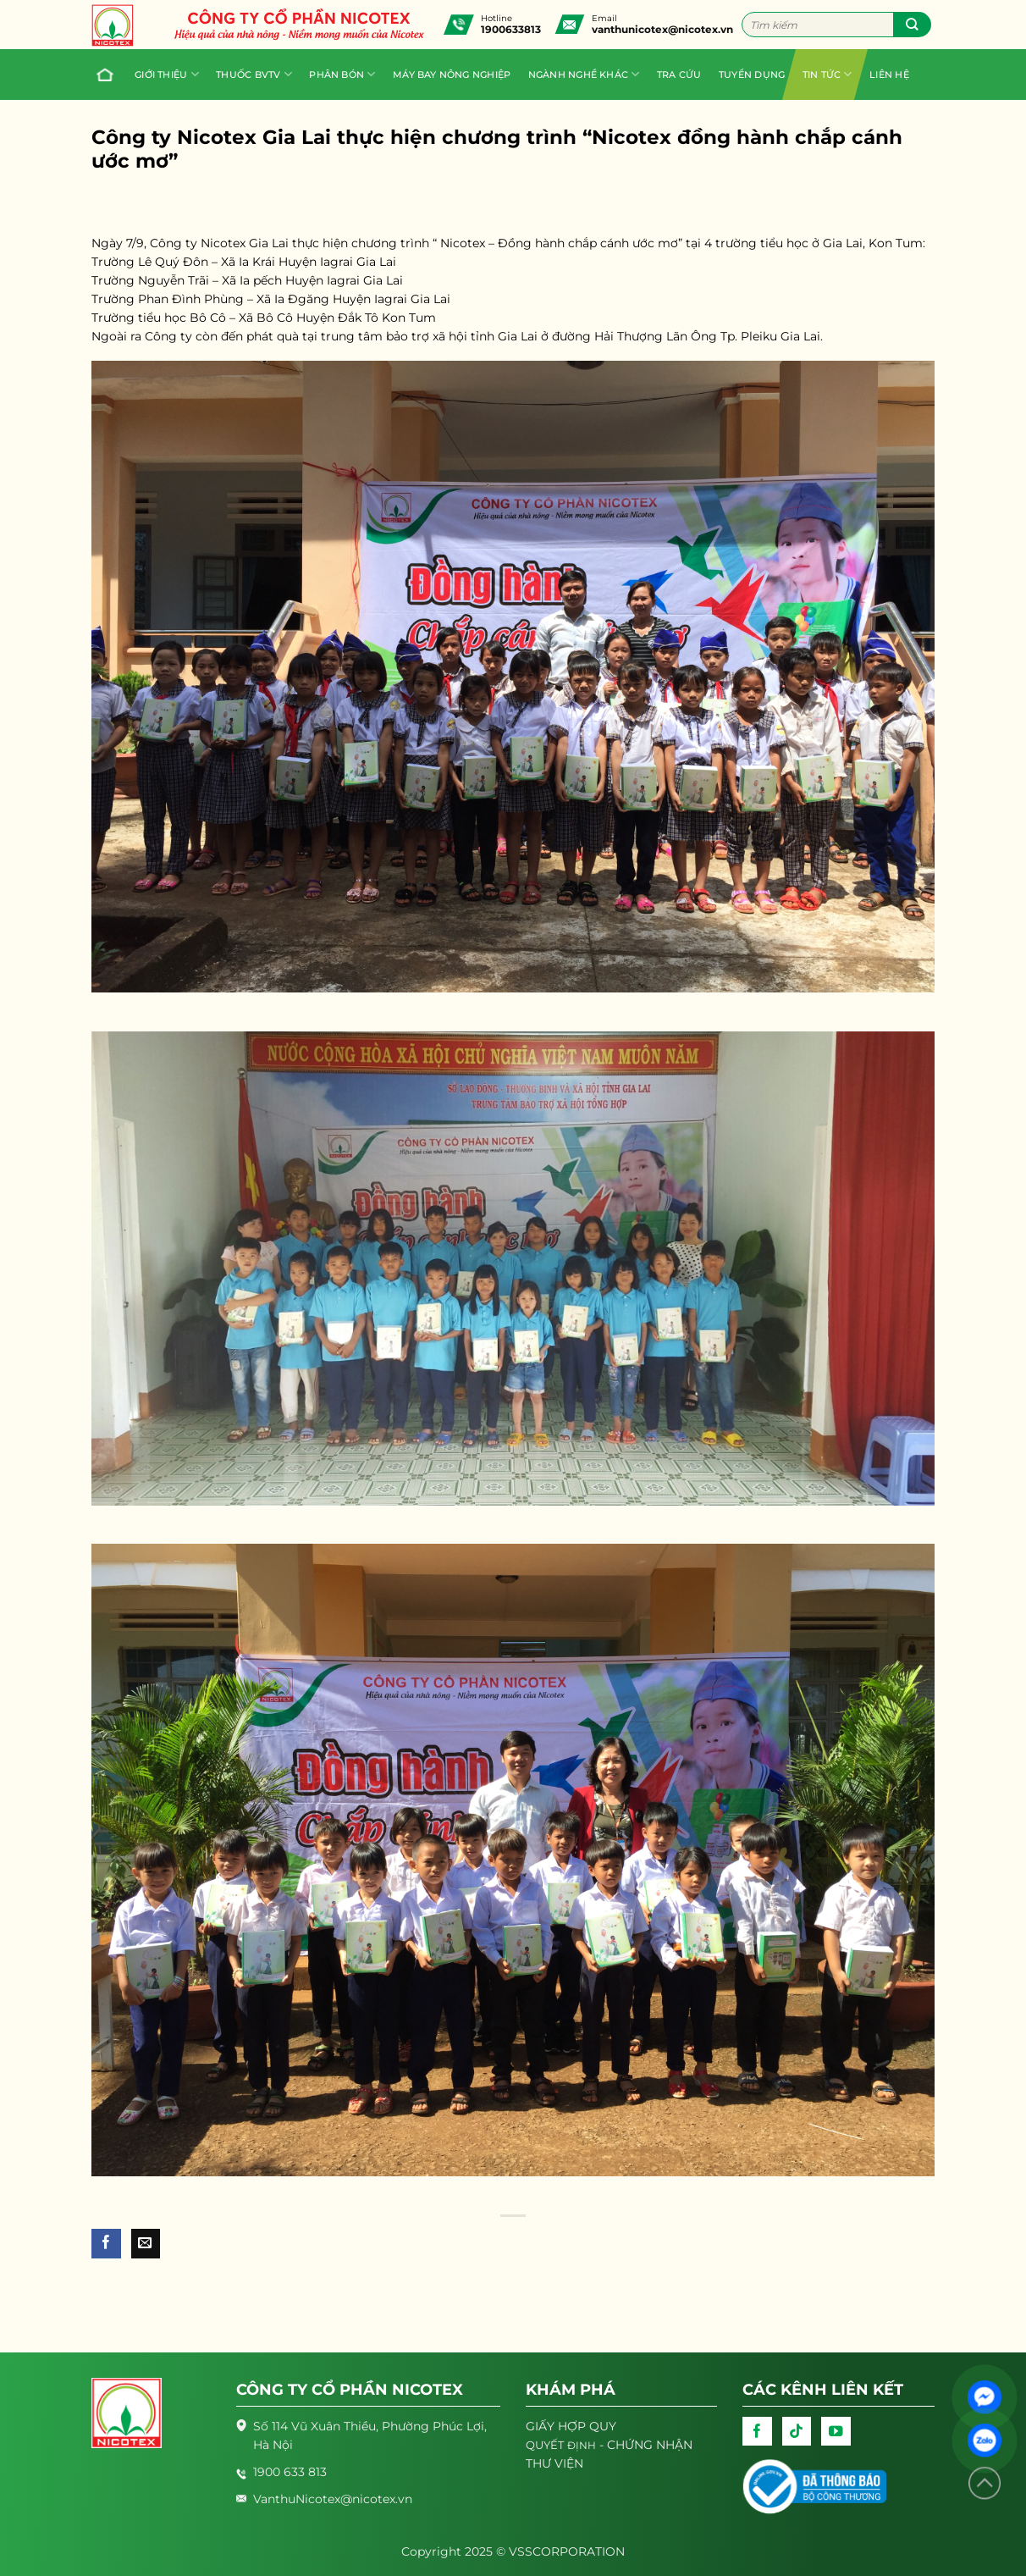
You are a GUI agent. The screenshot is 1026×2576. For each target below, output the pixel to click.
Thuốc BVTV (254, 74)
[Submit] (912, 24)
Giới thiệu (167, 74)
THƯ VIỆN (554, 2463)
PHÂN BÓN (342, 74)
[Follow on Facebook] (756, 2431)
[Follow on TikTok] (796, 2431)
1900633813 (511, 29)
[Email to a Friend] (145, 2243)
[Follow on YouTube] (835, 2431)
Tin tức (827, 74)
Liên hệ (889, 74)
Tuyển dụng (752, 74)
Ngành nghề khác (584, 74)
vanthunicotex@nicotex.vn (662, 29)
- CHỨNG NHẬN (609, 2445)
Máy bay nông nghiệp (451, 74)
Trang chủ (101, 74)
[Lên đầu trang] (984, 2483)
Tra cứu (679, 74)
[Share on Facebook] (105, 2243)
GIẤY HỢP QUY (571, 2426)
